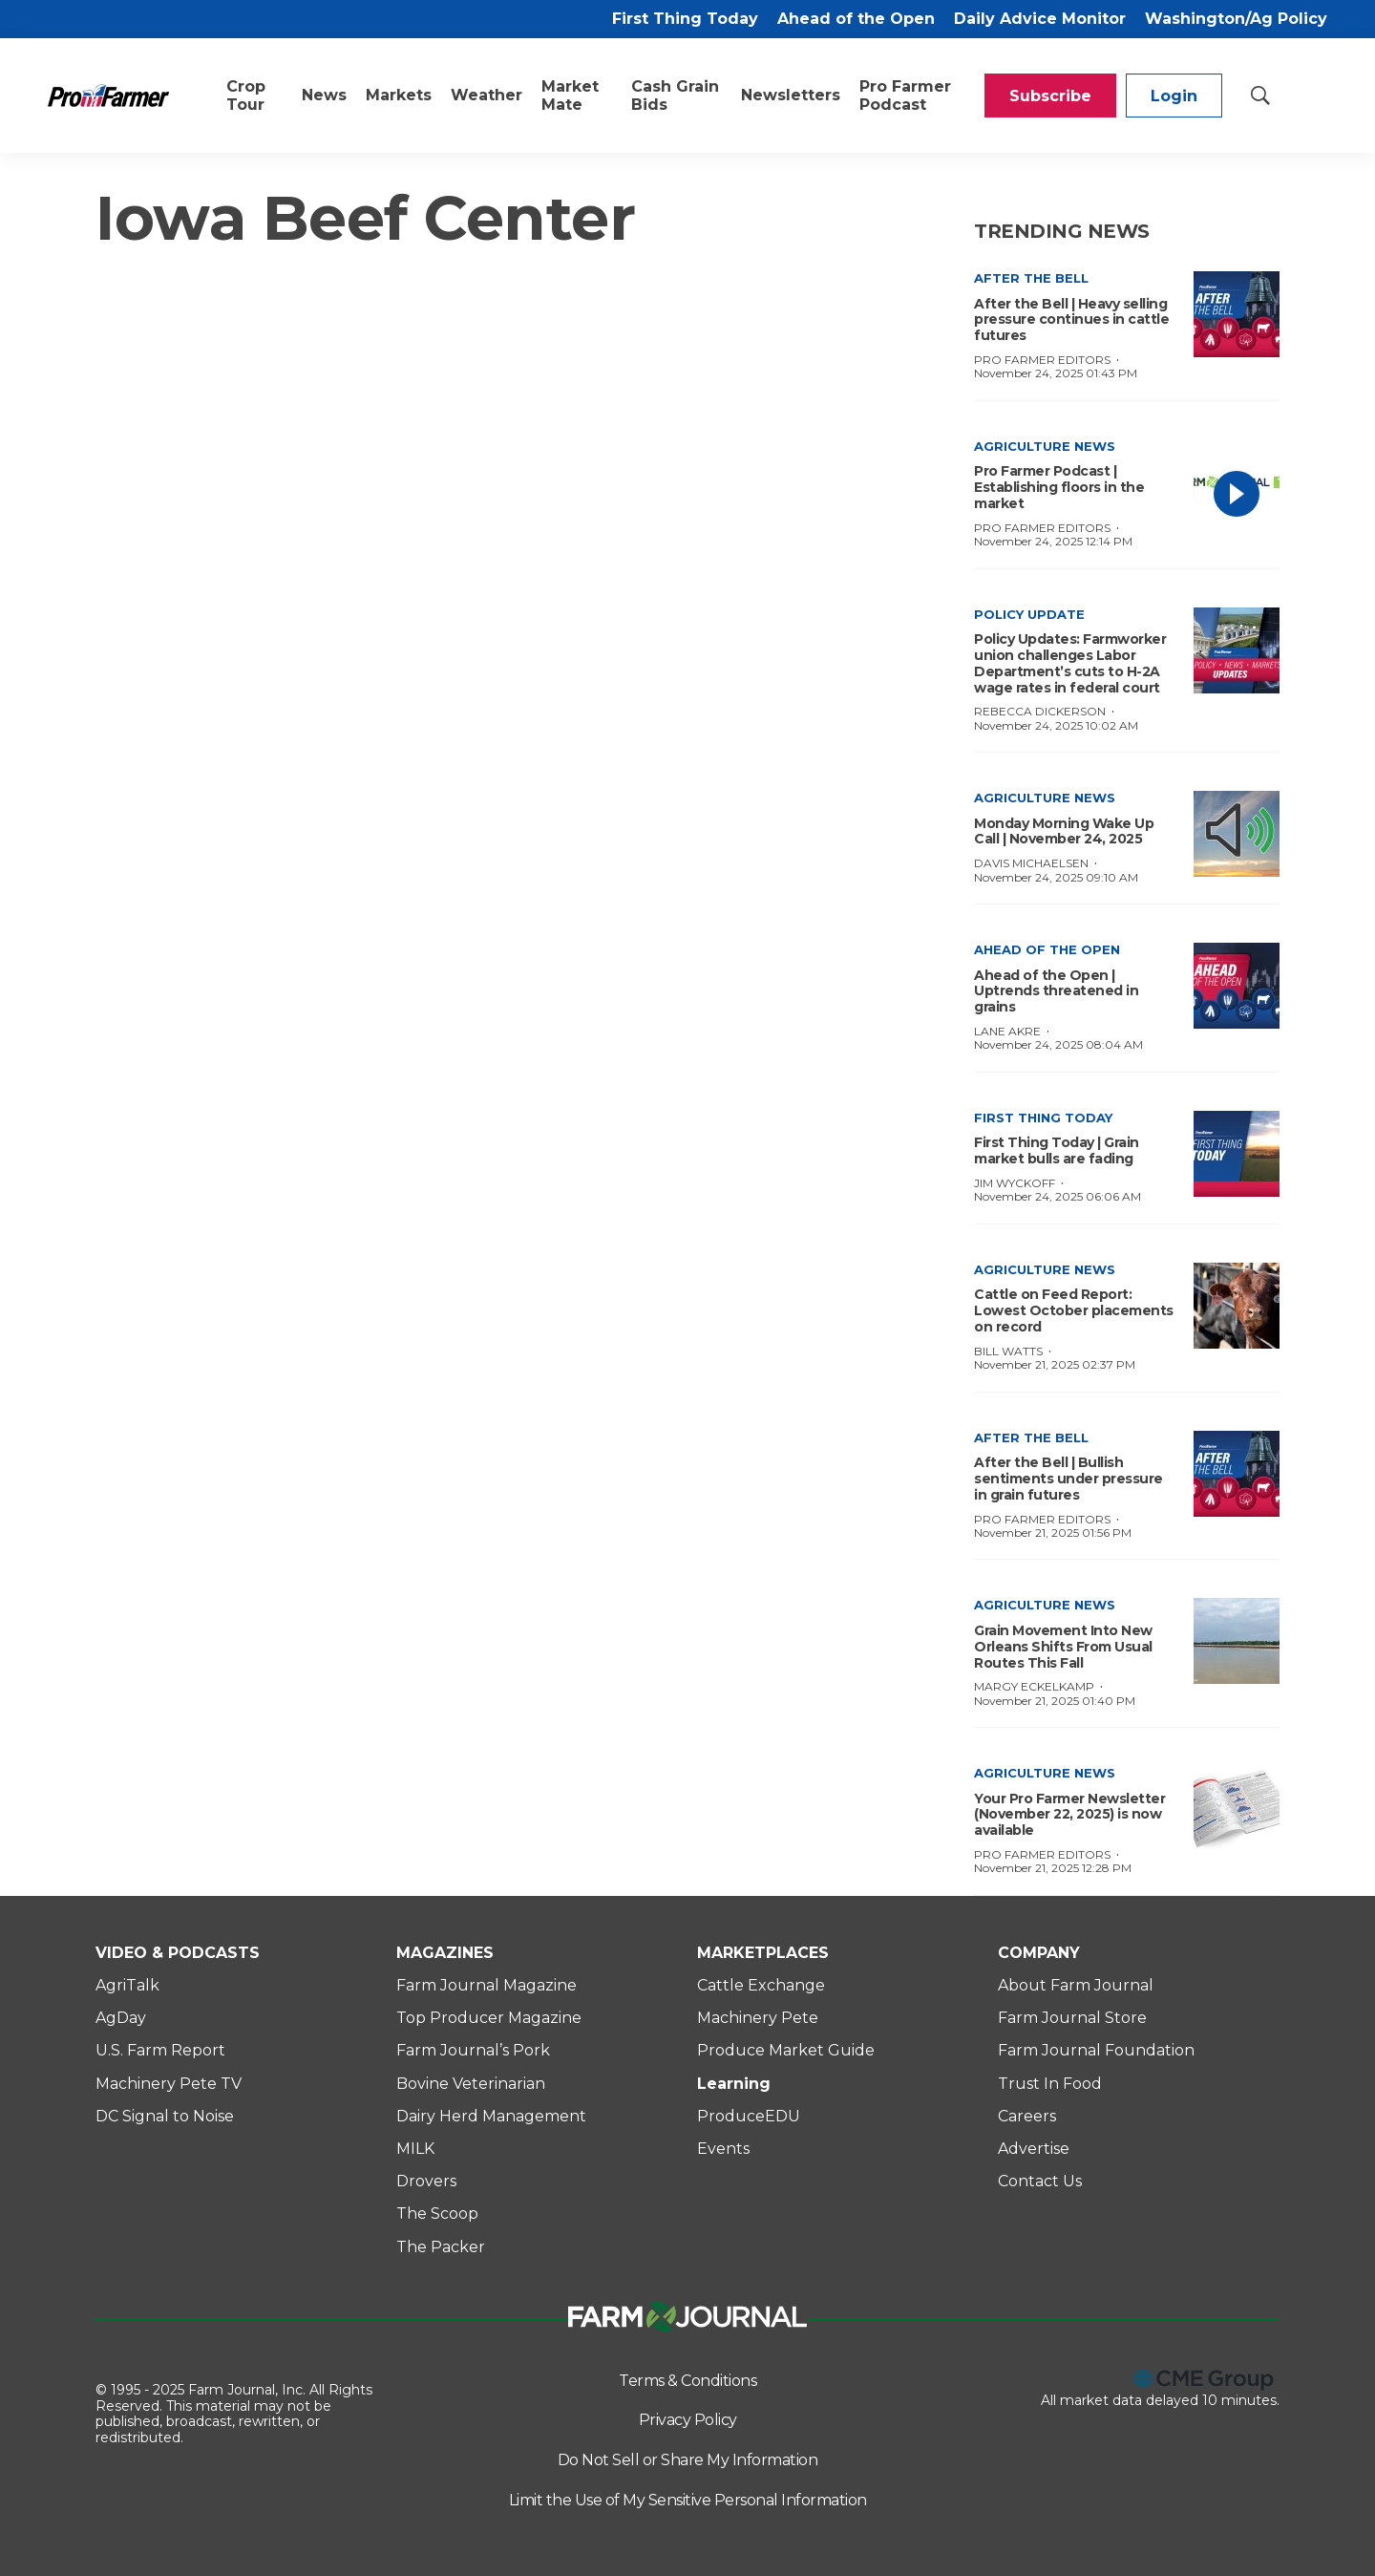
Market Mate (570, 95)
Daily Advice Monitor (1040, 19)
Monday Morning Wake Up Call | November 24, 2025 (1063, 831)
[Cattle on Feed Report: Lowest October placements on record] (1237, 1306)
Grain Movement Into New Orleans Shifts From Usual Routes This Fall (1063, 1646)
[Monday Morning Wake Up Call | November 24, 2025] (1237, 834)
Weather (486, 95)
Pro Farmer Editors (1042, 359)
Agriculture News (1044, 446)
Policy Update (1029, 614)
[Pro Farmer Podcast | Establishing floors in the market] (1237, 482)
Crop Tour (245, 95)
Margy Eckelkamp (1034, 1686)
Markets (399, 95)
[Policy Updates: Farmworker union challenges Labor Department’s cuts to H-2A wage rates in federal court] (1237, 650)
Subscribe (1050, 96)
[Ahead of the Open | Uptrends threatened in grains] (1237, 986)
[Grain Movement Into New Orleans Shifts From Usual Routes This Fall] (1237, 1641)
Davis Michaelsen (1031, 863)
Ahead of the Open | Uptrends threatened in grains (1056, 991)
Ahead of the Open (856, 19)
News (324, 95)
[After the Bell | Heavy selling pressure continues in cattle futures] (1237, 314)
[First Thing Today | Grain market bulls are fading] (1237, 1154)
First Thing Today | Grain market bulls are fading (1056, 1150)
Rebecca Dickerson (1040, 711)
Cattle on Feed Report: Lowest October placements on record (1074, 1310)
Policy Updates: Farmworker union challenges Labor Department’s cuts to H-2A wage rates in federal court (1070, 662)
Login (1174, 96)
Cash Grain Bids (675, 95)
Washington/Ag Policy (1236, 19)
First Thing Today (685, 19)
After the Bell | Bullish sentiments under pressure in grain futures (1068, 1478)
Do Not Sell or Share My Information (688, 2460)
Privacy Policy (688, 2420)
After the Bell (1031, 278)
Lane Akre (1007, 1031)
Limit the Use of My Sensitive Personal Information (688, 2500)
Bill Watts (1008, 1351)
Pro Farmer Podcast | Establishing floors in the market (1059, 487)
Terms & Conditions (687, 2381)
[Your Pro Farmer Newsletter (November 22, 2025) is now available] (1237, 1809)
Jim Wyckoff (1014, 1183)
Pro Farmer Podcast (905, 95)
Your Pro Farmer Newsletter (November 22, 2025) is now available (1069, 1815)
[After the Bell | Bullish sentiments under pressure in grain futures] (1237, 1474)
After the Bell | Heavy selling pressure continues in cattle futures (1071, 320)
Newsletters (790, 95)
